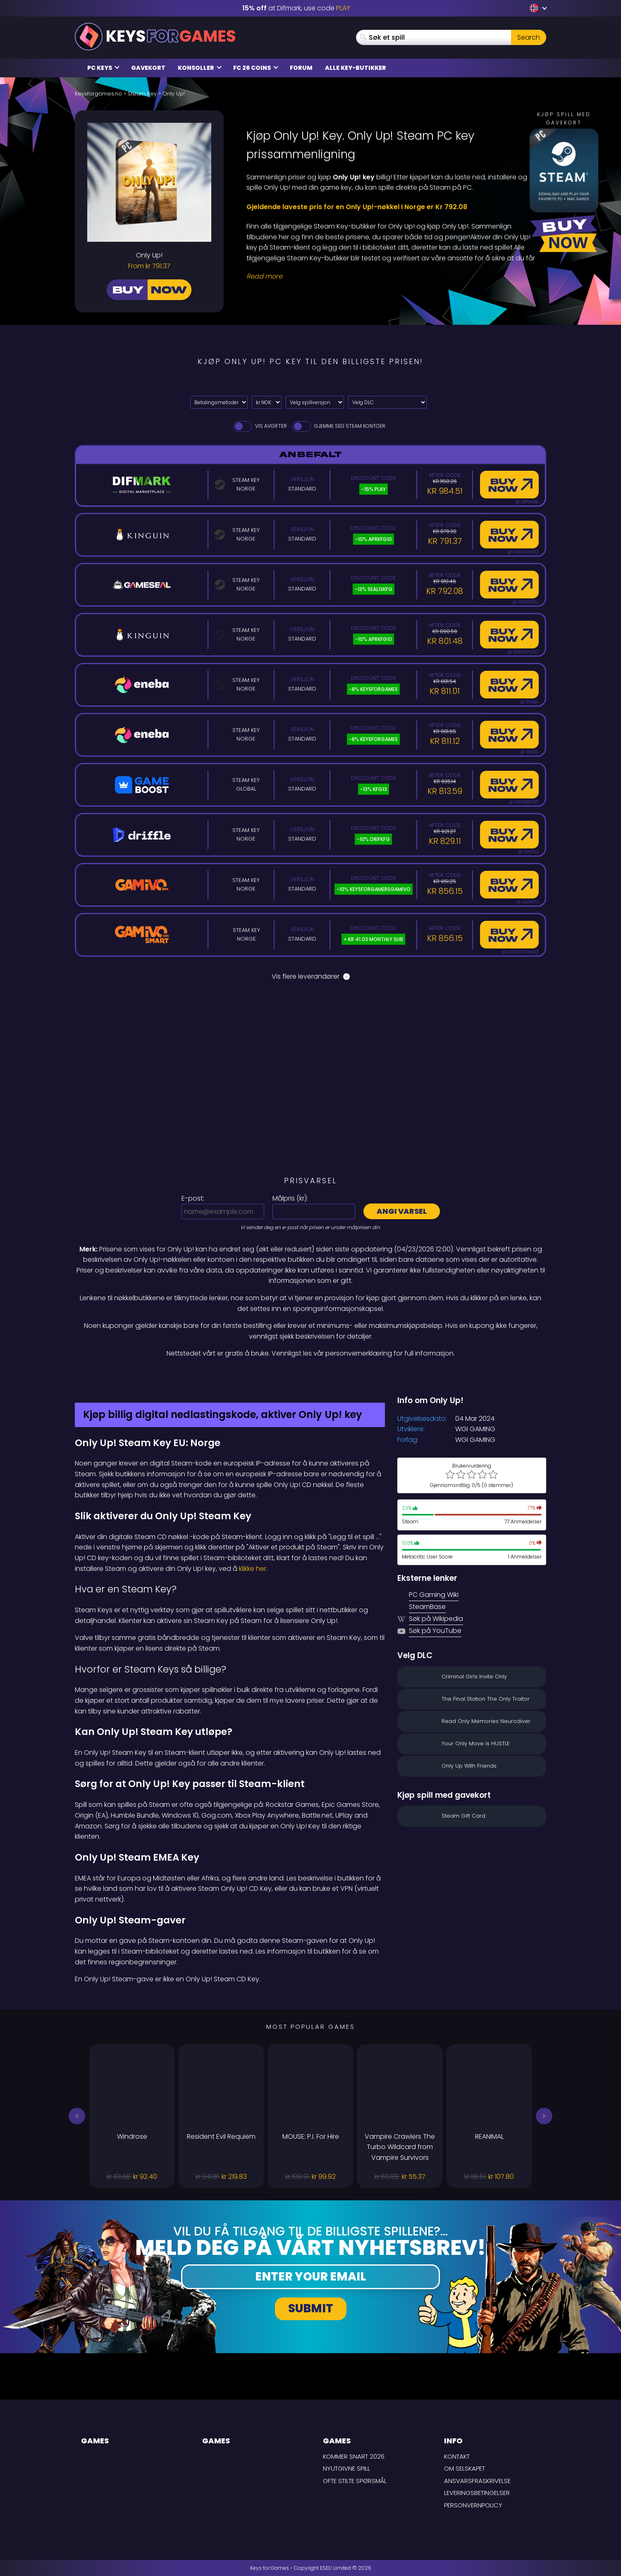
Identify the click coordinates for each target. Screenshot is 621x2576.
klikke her (252, 1568)
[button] (77, 2116)
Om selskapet (464, 2468)
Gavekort (148, 68)
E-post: (193, 1198)
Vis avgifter (259, 425)
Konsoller (200, 68)
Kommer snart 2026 (354, 2456)
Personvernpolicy (473, 2505)
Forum (301, 68)
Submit (310, 2308)
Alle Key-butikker (355, 68)
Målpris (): (290, 1198)
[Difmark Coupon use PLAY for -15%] (310, 1376)
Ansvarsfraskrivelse (477, 2480)
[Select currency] (267, 402)
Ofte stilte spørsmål (355, 2480)
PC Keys (103, 68)
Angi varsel (402, 1211)
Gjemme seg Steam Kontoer (338, 425)
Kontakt (457, 2456)
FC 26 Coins (255, 68)
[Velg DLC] (387, 402)
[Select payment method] (219, 402)
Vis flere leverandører (311, 976)
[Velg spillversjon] (315, 402)
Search (528, 37)
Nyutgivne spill (346, 2468)
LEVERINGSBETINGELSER (477, 2492)
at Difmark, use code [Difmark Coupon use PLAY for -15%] (296, 8)
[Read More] (391, 276)
